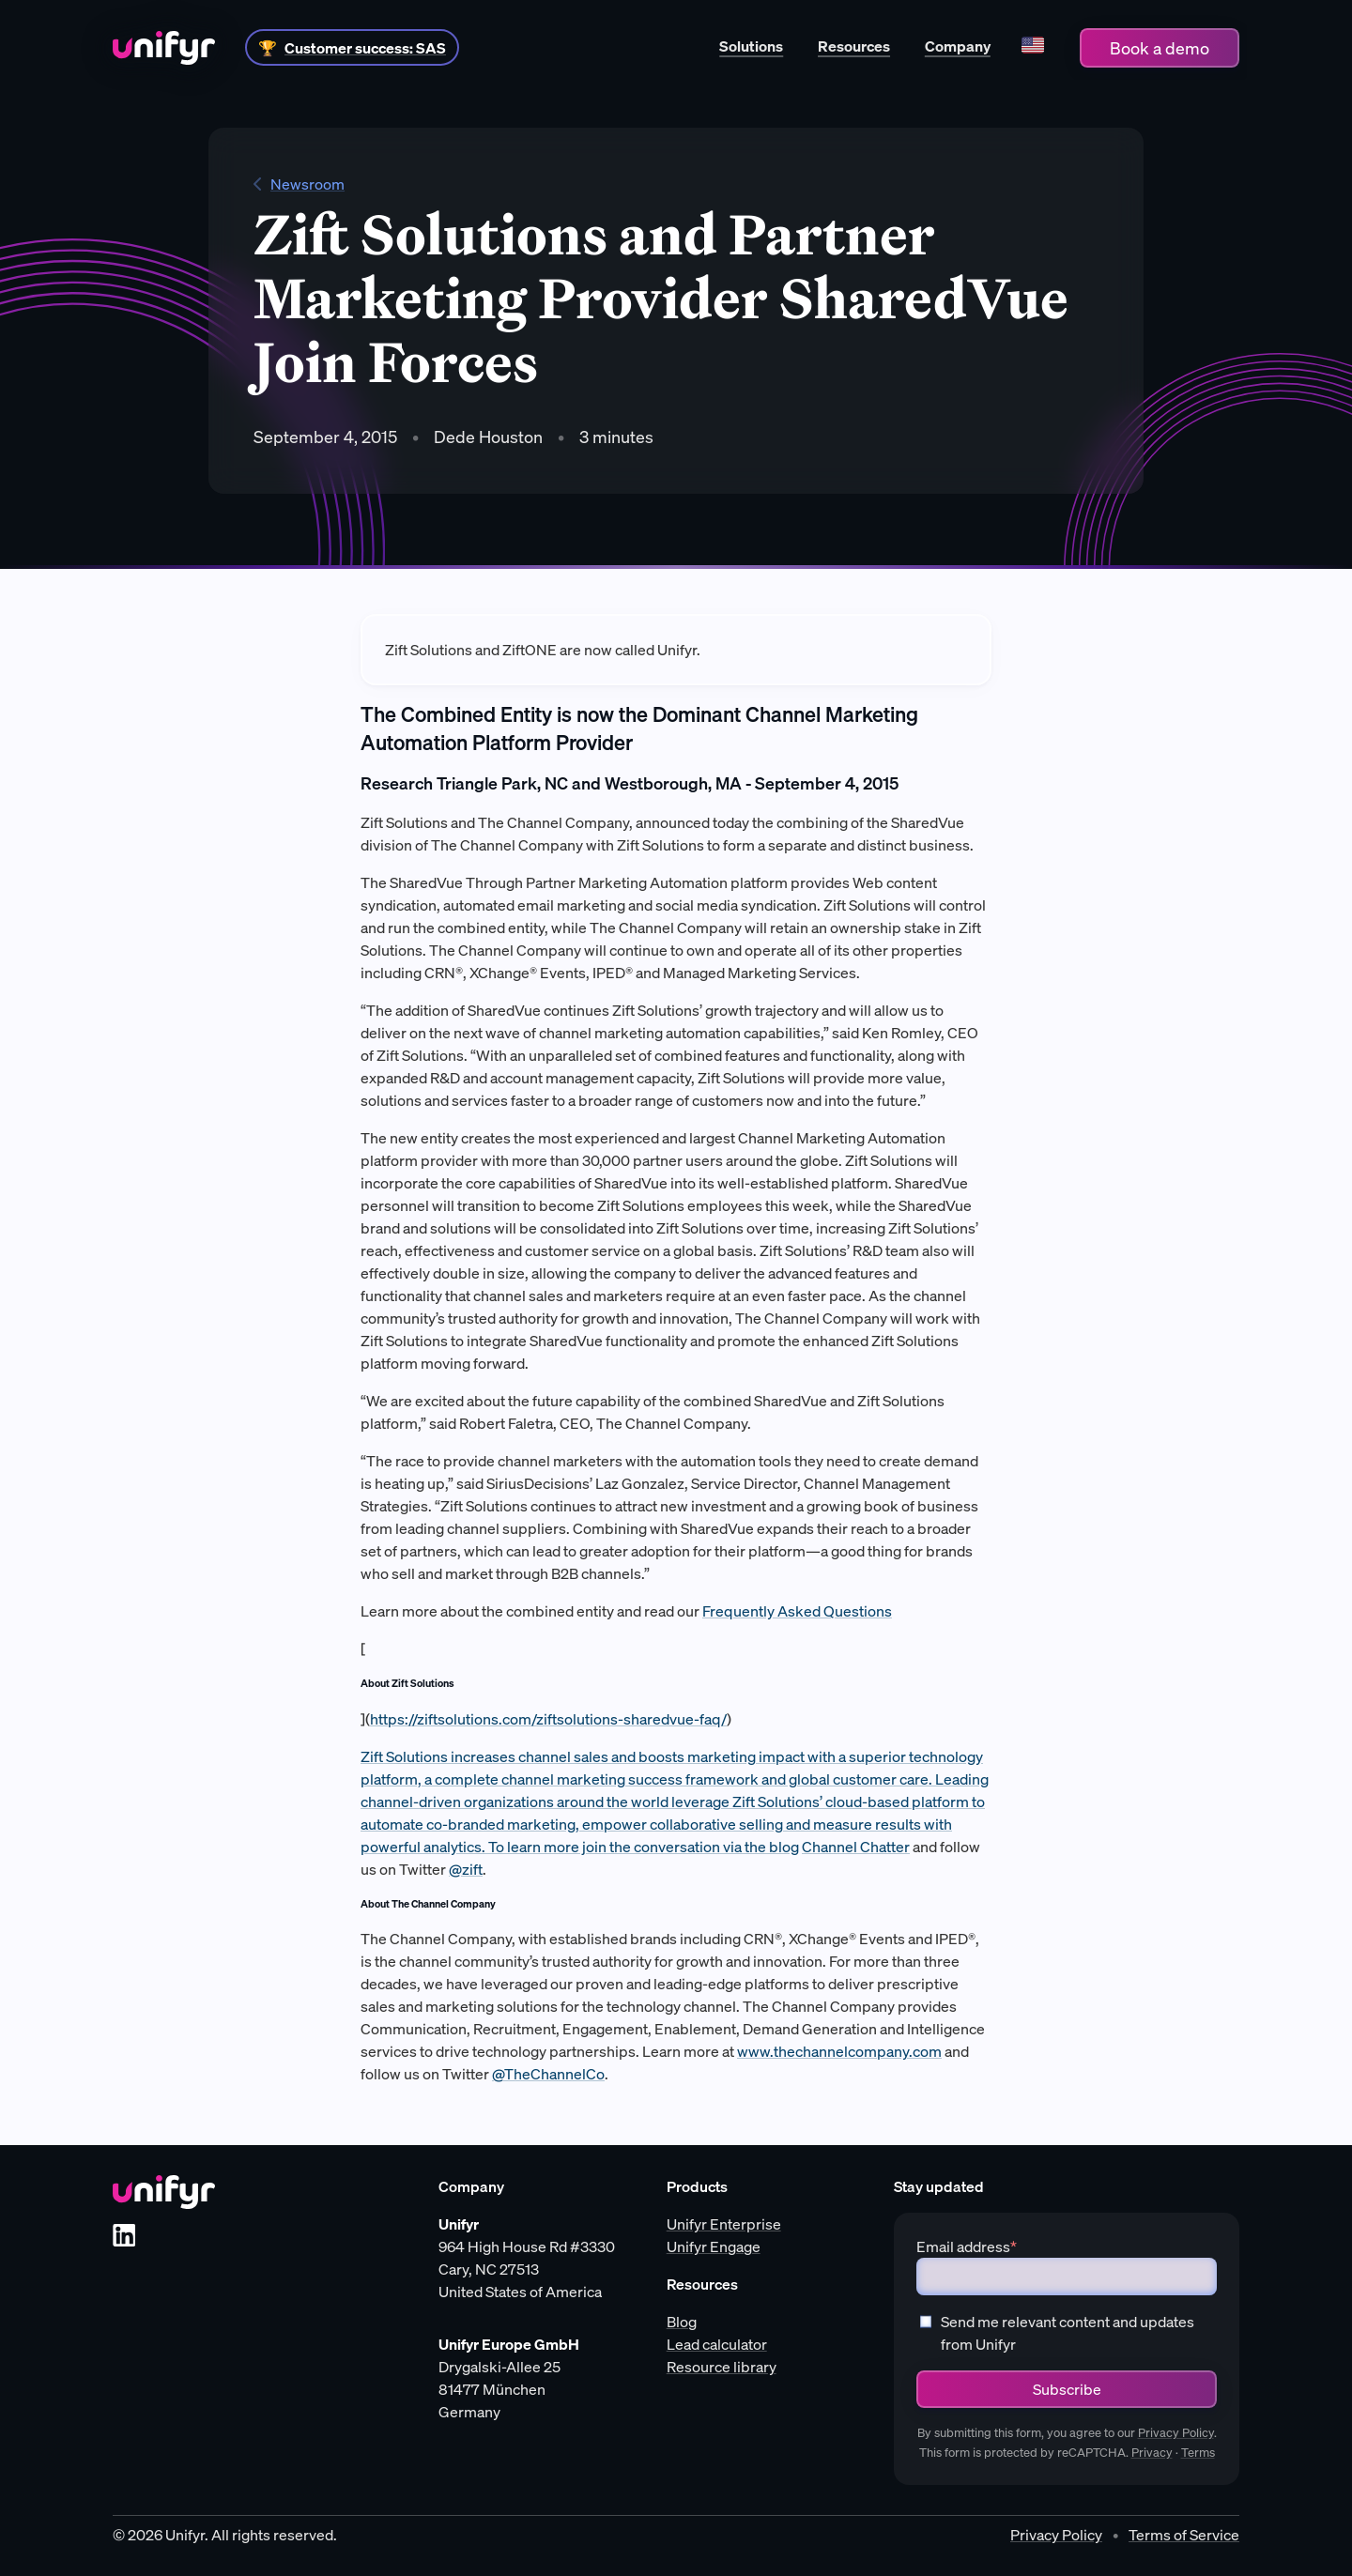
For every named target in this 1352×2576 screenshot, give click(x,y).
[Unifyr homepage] (164, 2192)
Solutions (751, 46)
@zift (466, 1869)
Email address (966, 2246)
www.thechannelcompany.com (839, 2051)
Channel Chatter (856, 1846)
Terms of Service (1184, 2534)
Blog (682, 2321)
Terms (1198, 2453)
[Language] (1032, 47)
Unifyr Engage (713, 2246)
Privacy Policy (1176, 2433)
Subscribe (1067, 2389)
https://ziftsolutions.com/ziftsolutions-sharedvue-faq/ (548, 1719)
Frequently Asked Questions (797, 1611)
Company (958, 46)
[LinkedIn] (124, 2235)
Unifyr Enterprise (724, 2224)
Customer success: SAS (365, 48)
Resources (854, 46)
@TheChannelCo (548, 2073)
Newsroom (299, 184)
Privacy (1152, 2453)
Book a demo (1159, 48)
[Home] (164, 48)
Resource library (721, 2366)
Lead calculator (717, 2344)
